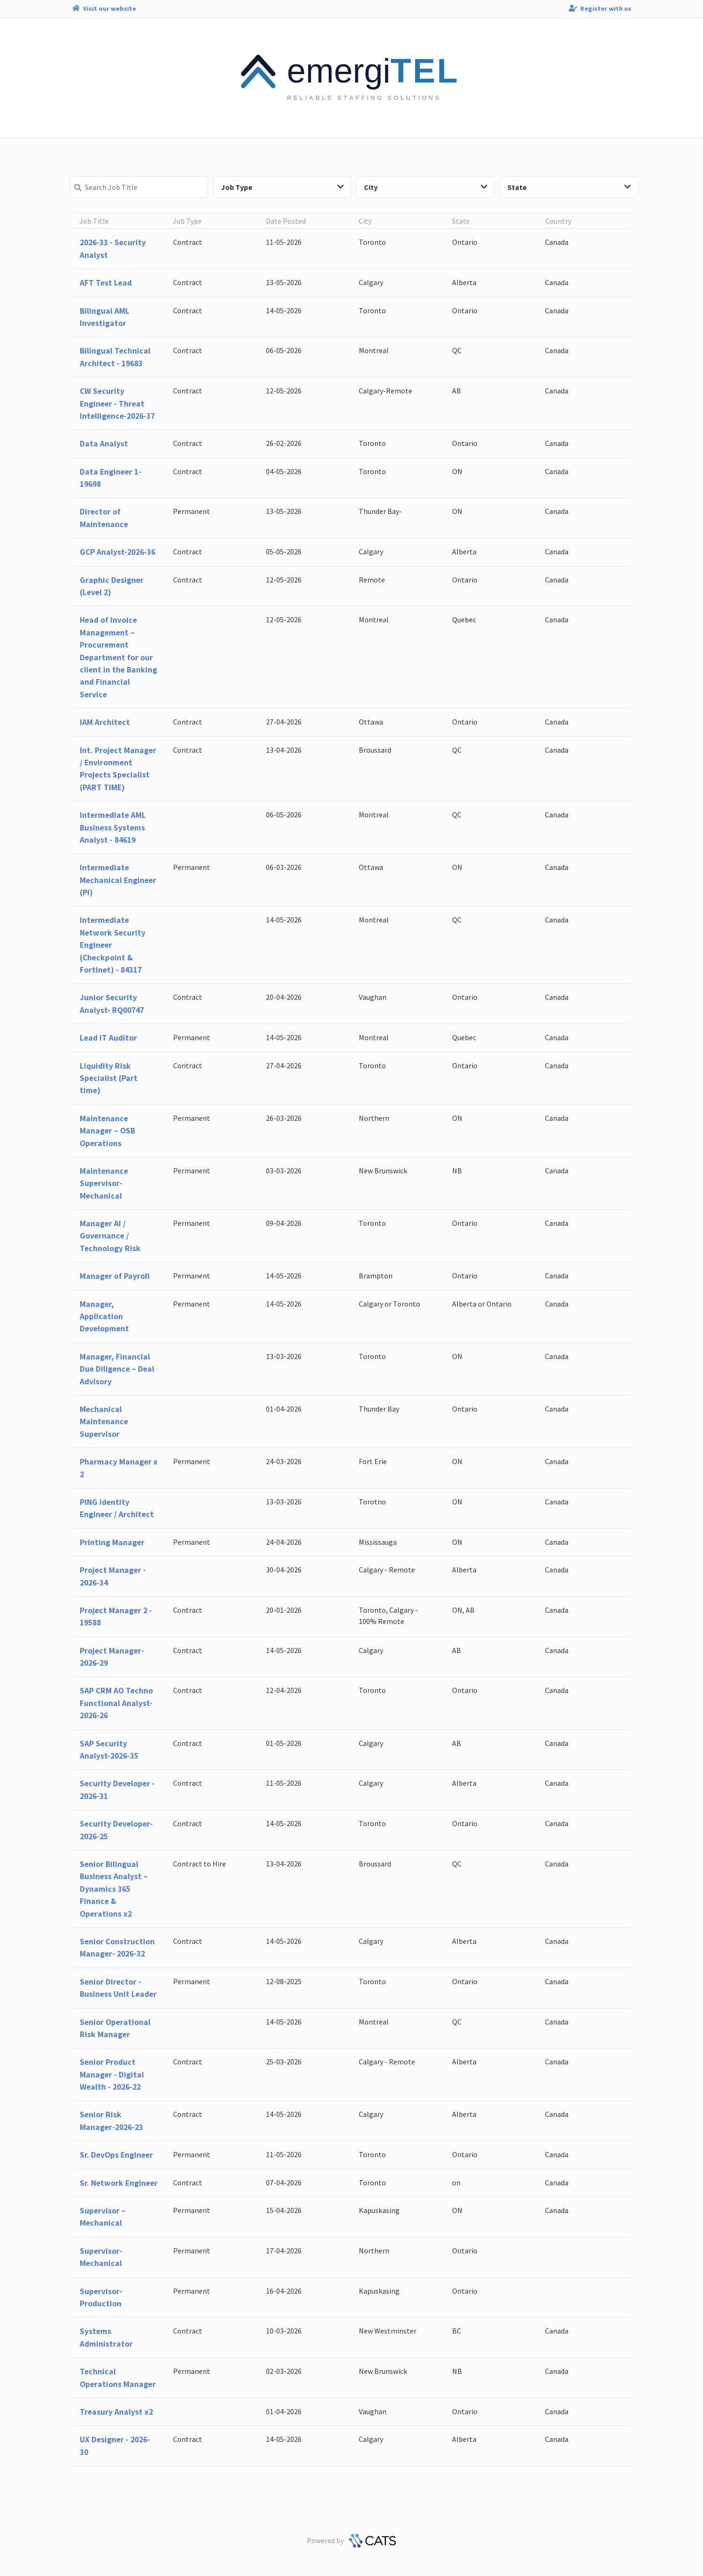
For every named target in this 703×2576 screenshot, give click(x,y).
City (425, 187)
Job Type (282, 187)
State (569, 187)
